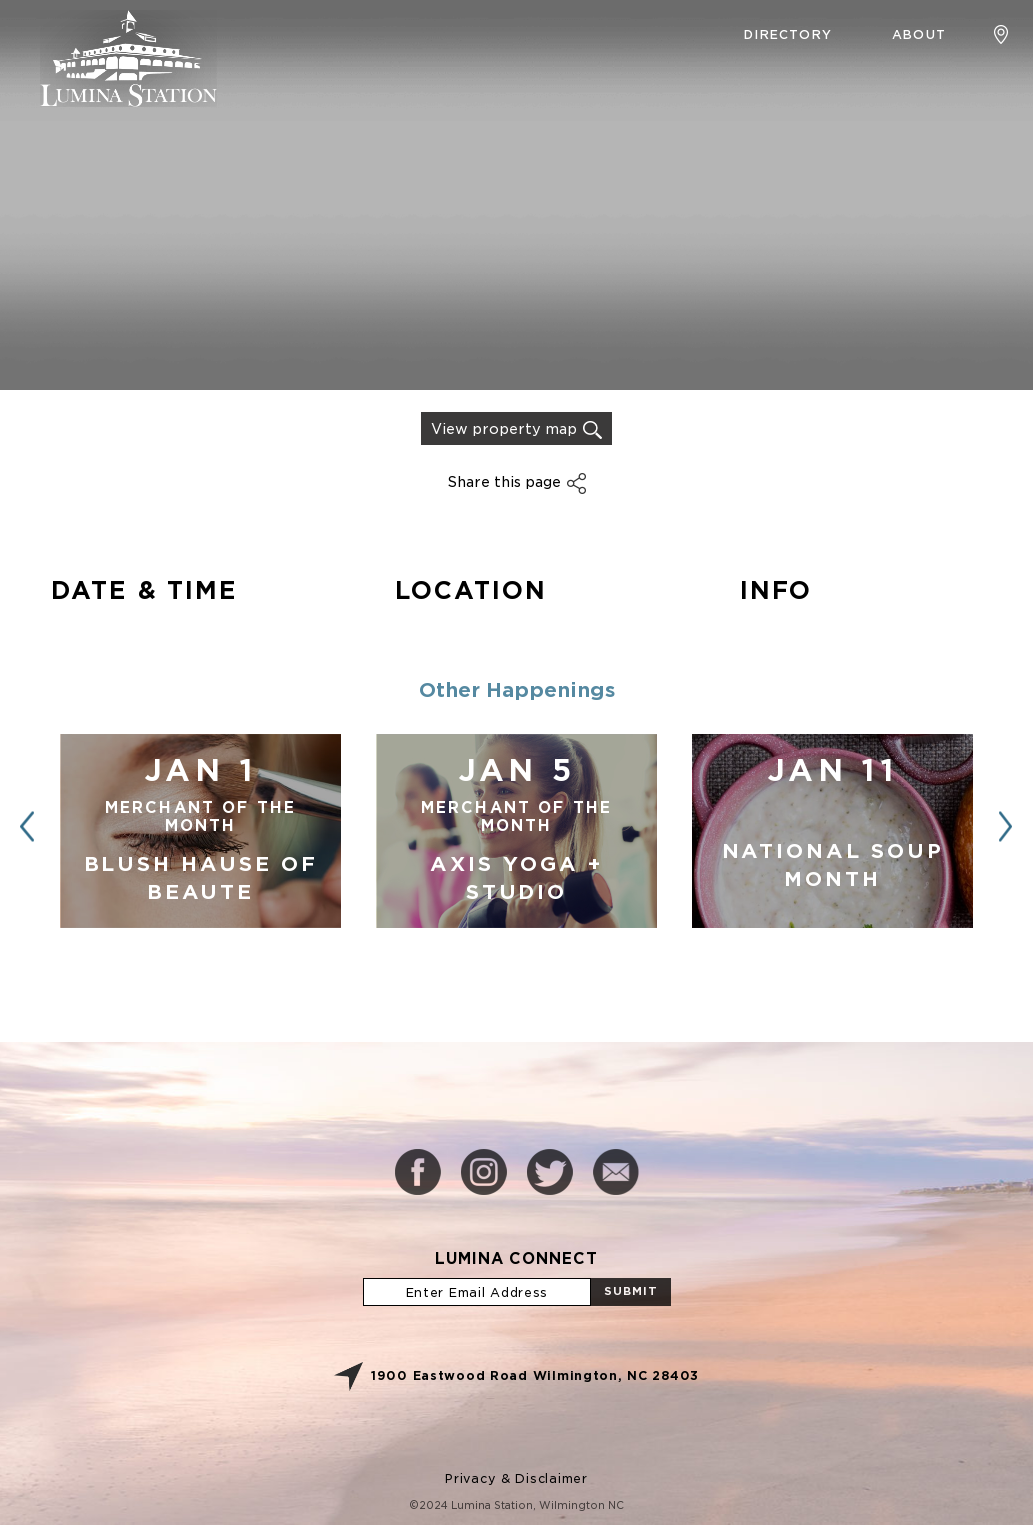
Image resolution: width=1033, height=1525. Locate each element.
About (919, 34)
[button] (1006, 827)
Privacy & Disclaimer (516, 1478)
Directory (788, 34)
